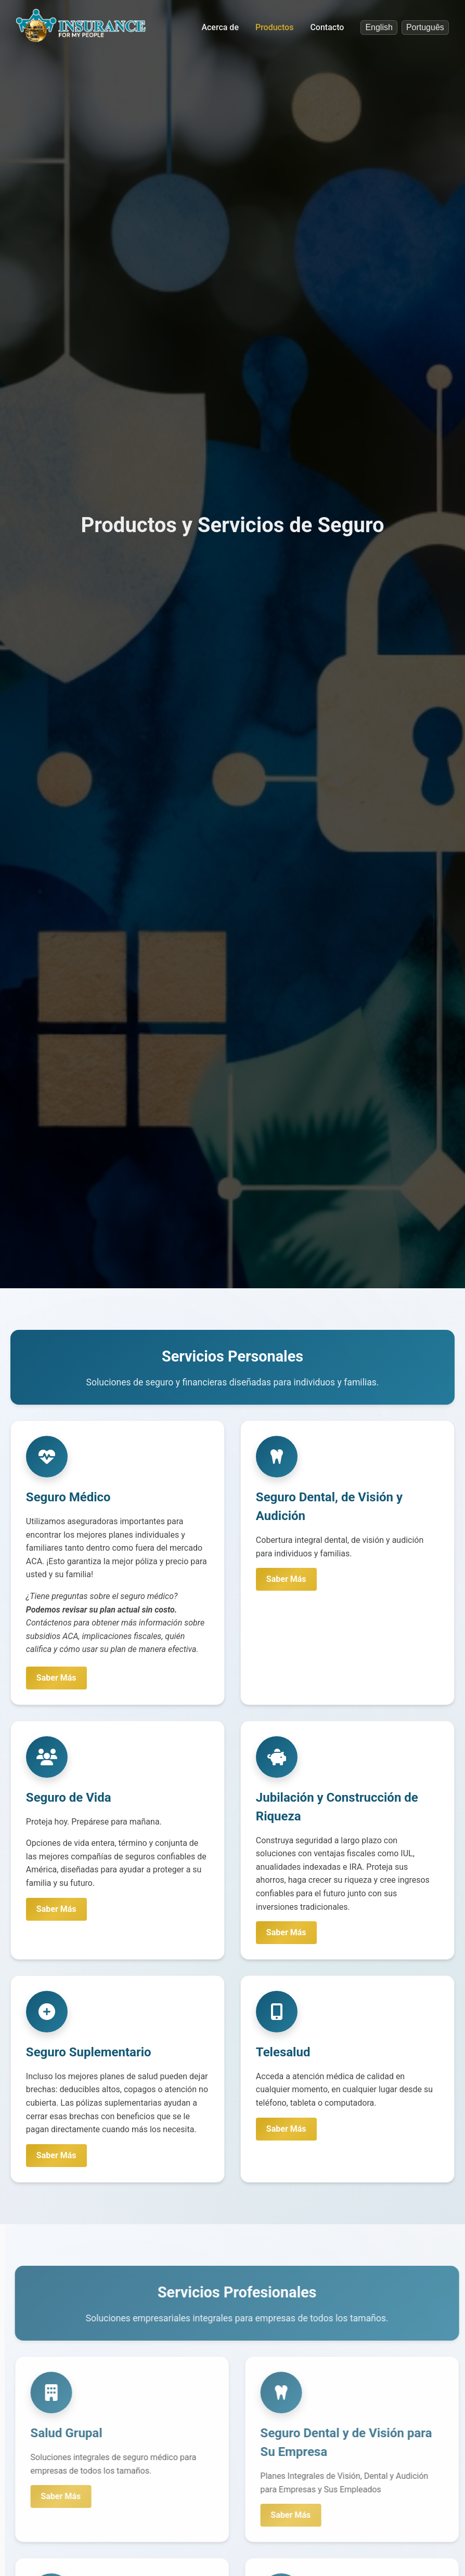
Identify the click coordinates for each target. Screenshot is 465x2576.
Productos (274, 27)
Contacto (327, 27)
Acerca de (220, 27)
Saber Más (57, 1678)
